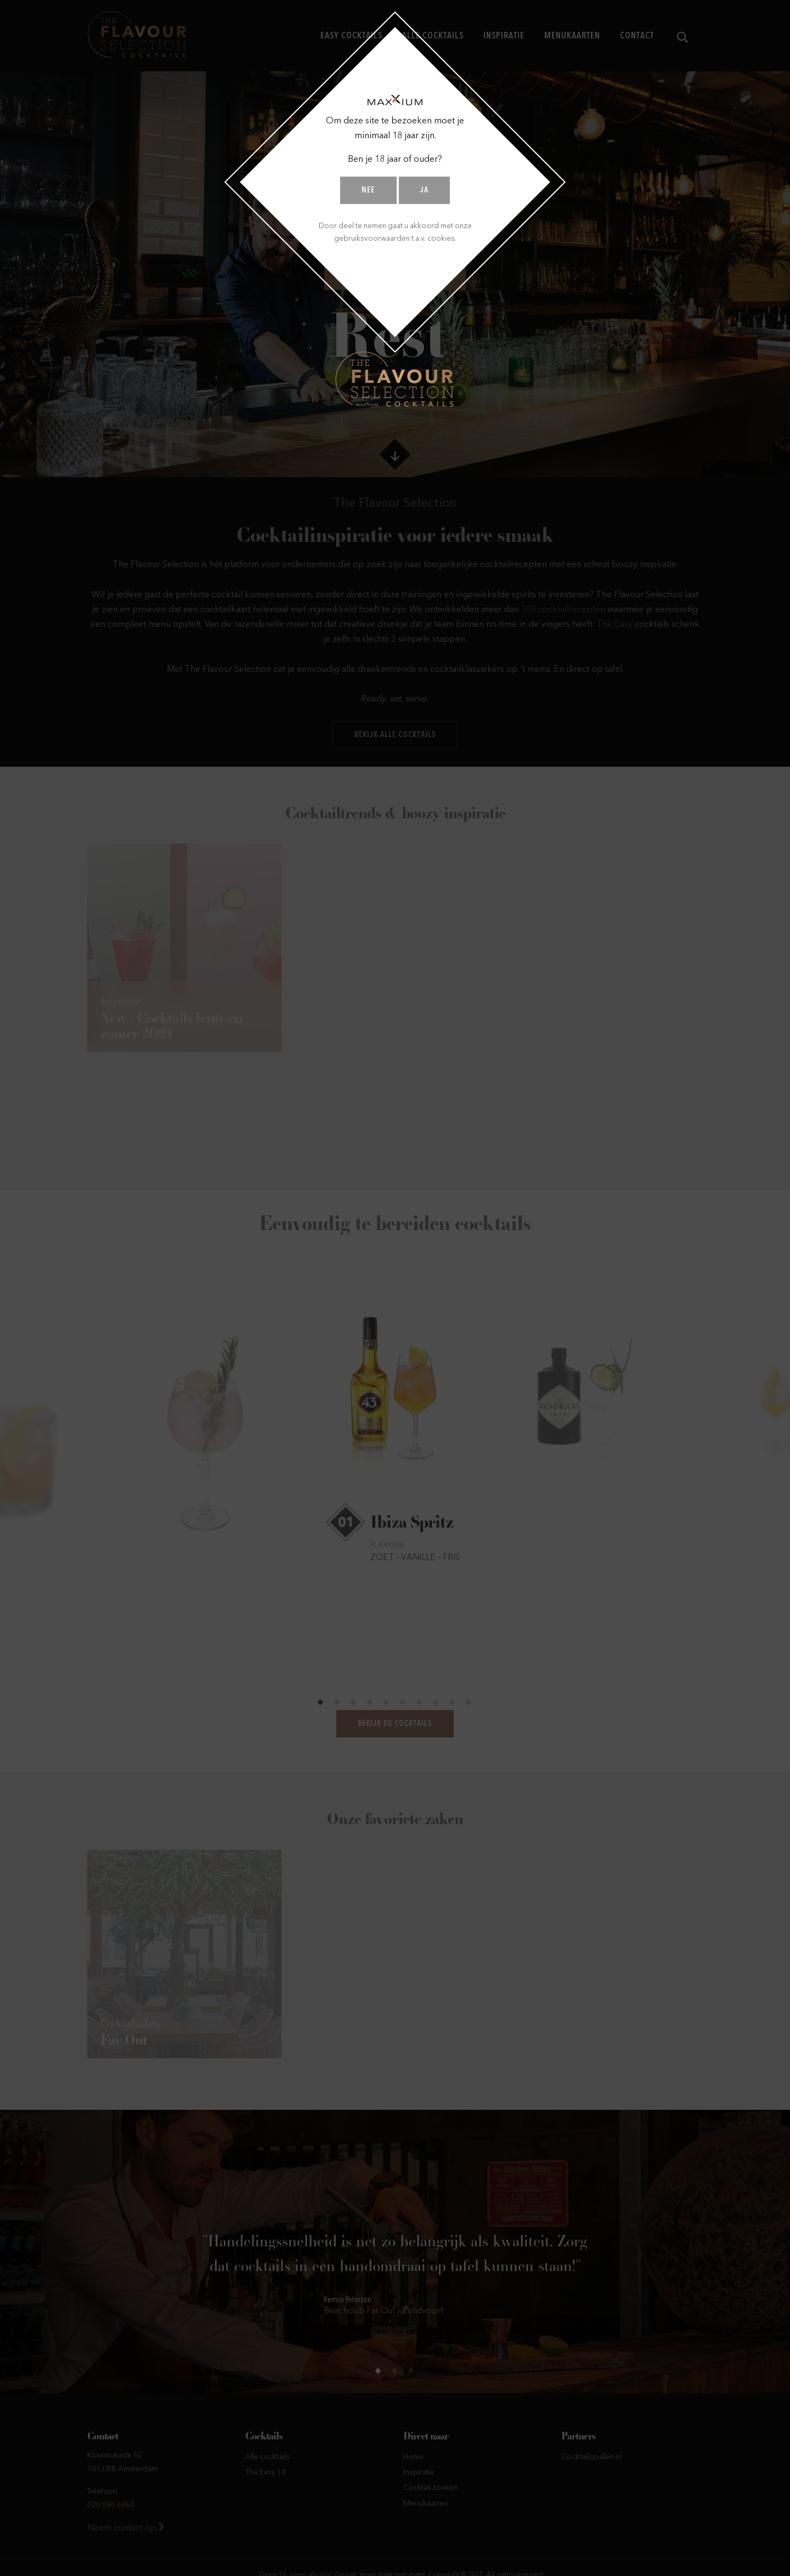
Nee (368, 190)
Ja (424, 190)
